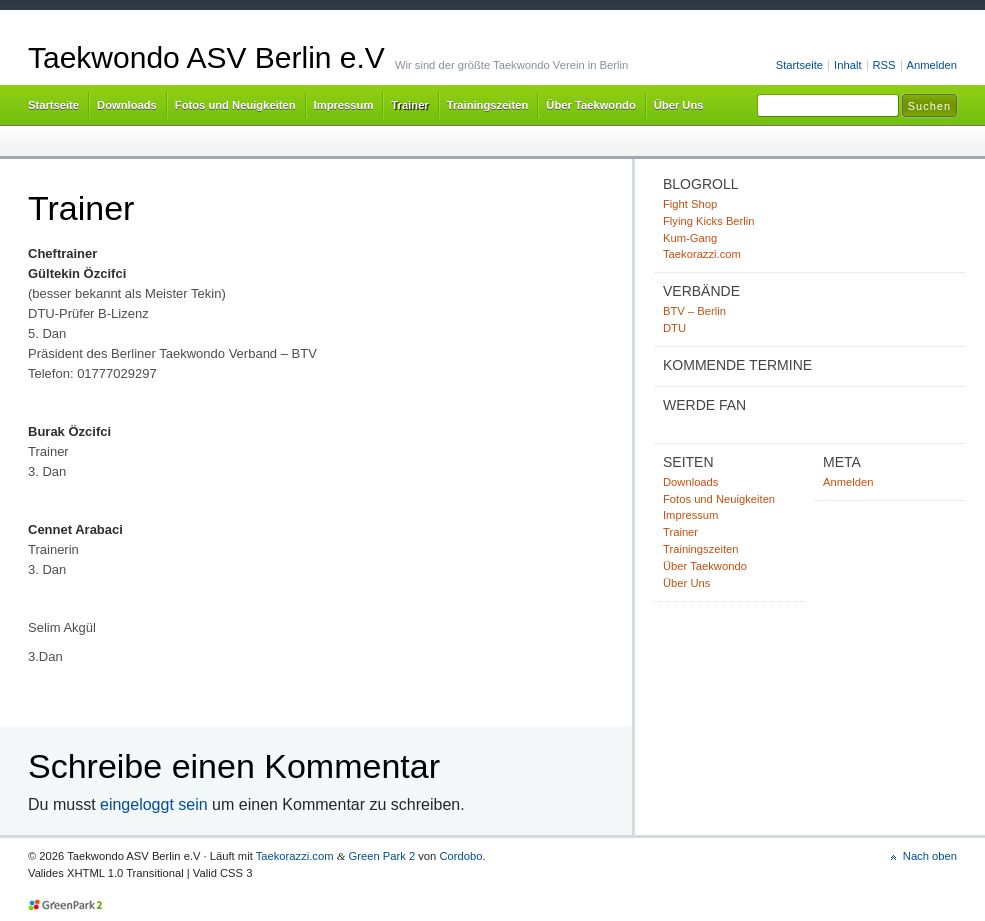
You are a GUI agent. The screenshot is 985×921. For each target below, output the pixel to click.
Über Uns (679, 105)
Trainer (409, 105)
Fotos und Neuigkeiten (235, 105)
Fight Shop (690, 204)
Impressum (344, 105)
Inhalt (847, 65)
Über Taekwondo (590, 105)
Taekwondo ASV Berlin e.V (206, 57)
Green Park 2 (381, 856)
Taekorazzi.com (702, 254)
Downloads (127, 105)
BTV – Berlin (694, 311)
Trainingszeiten (488, 105)
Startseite (799, 65)
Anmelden (932, 65)
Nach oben (930, 856)
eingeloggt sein (154, 804)
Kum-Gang (690, 238)
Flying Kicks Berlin (709, 221)
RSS (884, 65)
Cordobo (460, 856)
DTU (674, 328)
